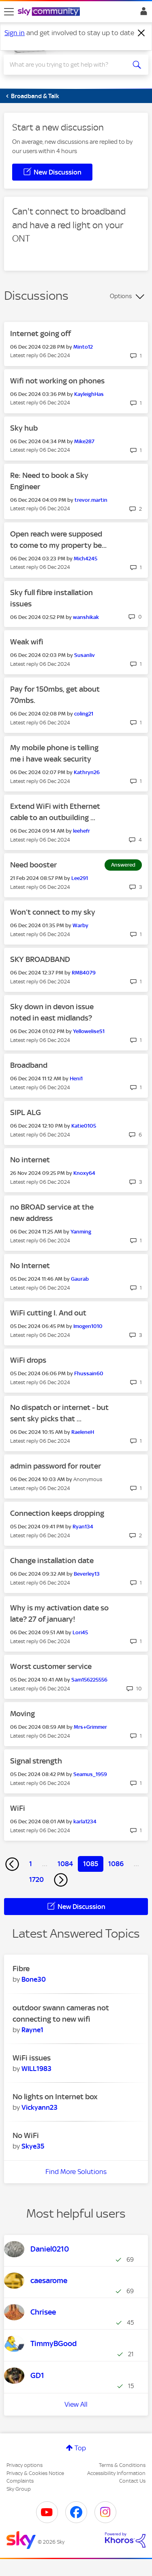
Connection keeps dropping (57, 1513)
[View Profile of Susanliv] (84, 655)
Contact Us (132, 2481)
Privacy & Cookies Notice (35, 2473)
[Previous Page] (12, 1864)
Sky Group (18, 2489)
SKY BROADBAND (40, 959)
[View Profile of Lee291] (79, 878)
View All (76, 2404)
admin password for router (55, 1466)
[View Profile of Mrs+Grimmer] (90, 1727)
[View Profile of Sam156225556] (89, 1680)
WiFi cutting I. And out (48, 1312)
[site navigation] (9, 12)
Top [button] (80, 2448)
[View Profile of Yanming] (81, 1232)
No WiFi (26, 2135)
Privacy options (24, 2465)
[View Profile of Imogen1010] (88, 1326)
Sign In (142, 13)
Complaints (20, 2481)
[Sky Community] (50, 12)
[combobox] (69, 65)
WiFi (17, 1808)
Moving (22, 1713)
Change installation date (52, 1560)
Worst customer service (51, 1666)
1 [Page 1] (30, 1864)
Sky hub (24, 428)
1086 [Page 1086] (116, 1864)
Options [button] (121, 296)
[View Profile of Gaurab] (80, 1279)
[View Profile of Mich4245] (85, 559)
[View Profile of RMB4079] (84, 973)
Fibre (21, 1968)
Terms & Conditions (122, 2465)
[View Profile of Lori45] (80, 1632)
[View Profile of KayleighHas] (89, 394)
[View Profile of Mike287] (84, 441)
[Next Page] (61, 1880)
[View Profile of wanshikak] (86, 617)
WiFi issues (32, 2057)
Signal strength (36, 1761)
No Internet (30, 1265)
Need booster (33, 864)
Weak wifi (26, 641)
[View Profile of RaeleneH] (82, 1432)
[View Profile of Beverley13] (87, 1574)
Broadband (28, 1065)
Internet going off (40, 333)
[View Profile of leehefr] (81, 831)
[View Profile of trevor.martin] (91, 500)
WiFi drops (28, 1360)
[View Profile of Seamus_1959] (90, 1774)
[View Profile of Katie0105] (83, 1126)
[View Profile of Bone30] (33, 1979)
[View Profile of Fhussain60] (88, 1373)
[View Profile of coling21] (83, 714)
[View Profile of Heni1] (76, 1078)
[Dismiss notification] (141, 33)
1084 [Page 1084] (65, 1864)
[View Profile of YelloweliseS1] (89, 1031)
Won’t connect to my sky (52, 912)
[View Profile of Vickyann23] (39, 2107)
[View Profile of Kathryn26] (87, 772)
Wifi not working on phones (57, 380)
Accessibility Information (116, 2473)
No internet (30, 1159)
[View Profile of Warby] (80, 925)
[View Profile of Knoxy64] (84, 1173)
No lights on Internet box (55, 2096)
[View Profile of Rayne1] (32, 2030)
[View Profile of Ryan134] (83, 1527)
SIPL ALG (25, 1112)
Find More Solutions (76, 2172)
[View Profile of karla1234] (84, 1821)
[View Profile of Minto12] (83, 347)
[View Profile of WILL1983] (36, 2069)
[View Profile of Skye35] (32, 2146)
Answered (123, 865)
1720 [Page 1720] (36, 1879)
